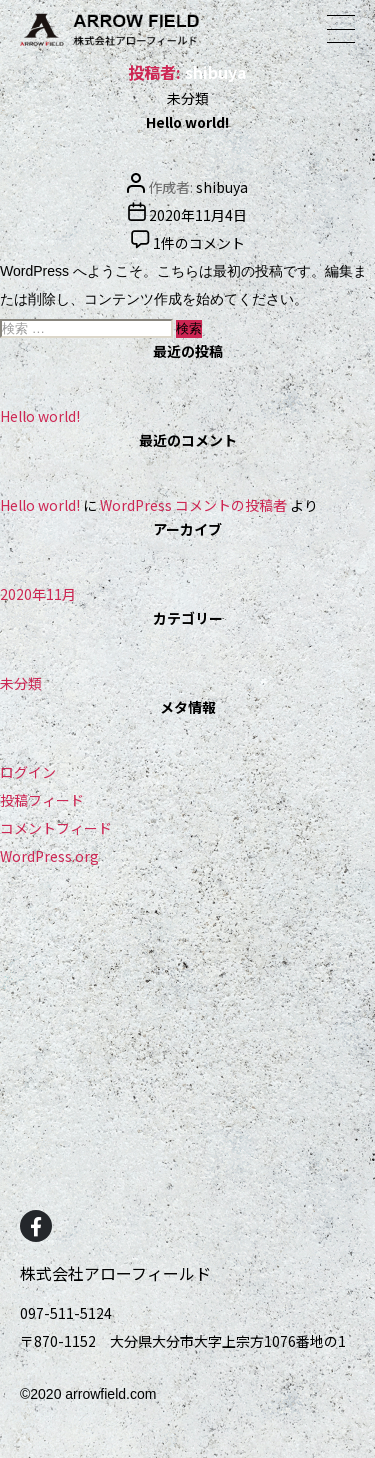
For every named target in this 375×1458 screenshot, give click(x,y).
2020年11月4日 (198, 215)
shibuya (222, 187)
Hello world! (187, 122)
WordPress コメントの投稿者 (193, 505)
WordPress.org (49, 856)
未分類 (188, 98)
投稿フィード (42, 800)
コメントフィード (56, 828)
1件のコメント (199, 243)
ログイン (28, 772)
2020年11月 (38, 594)
